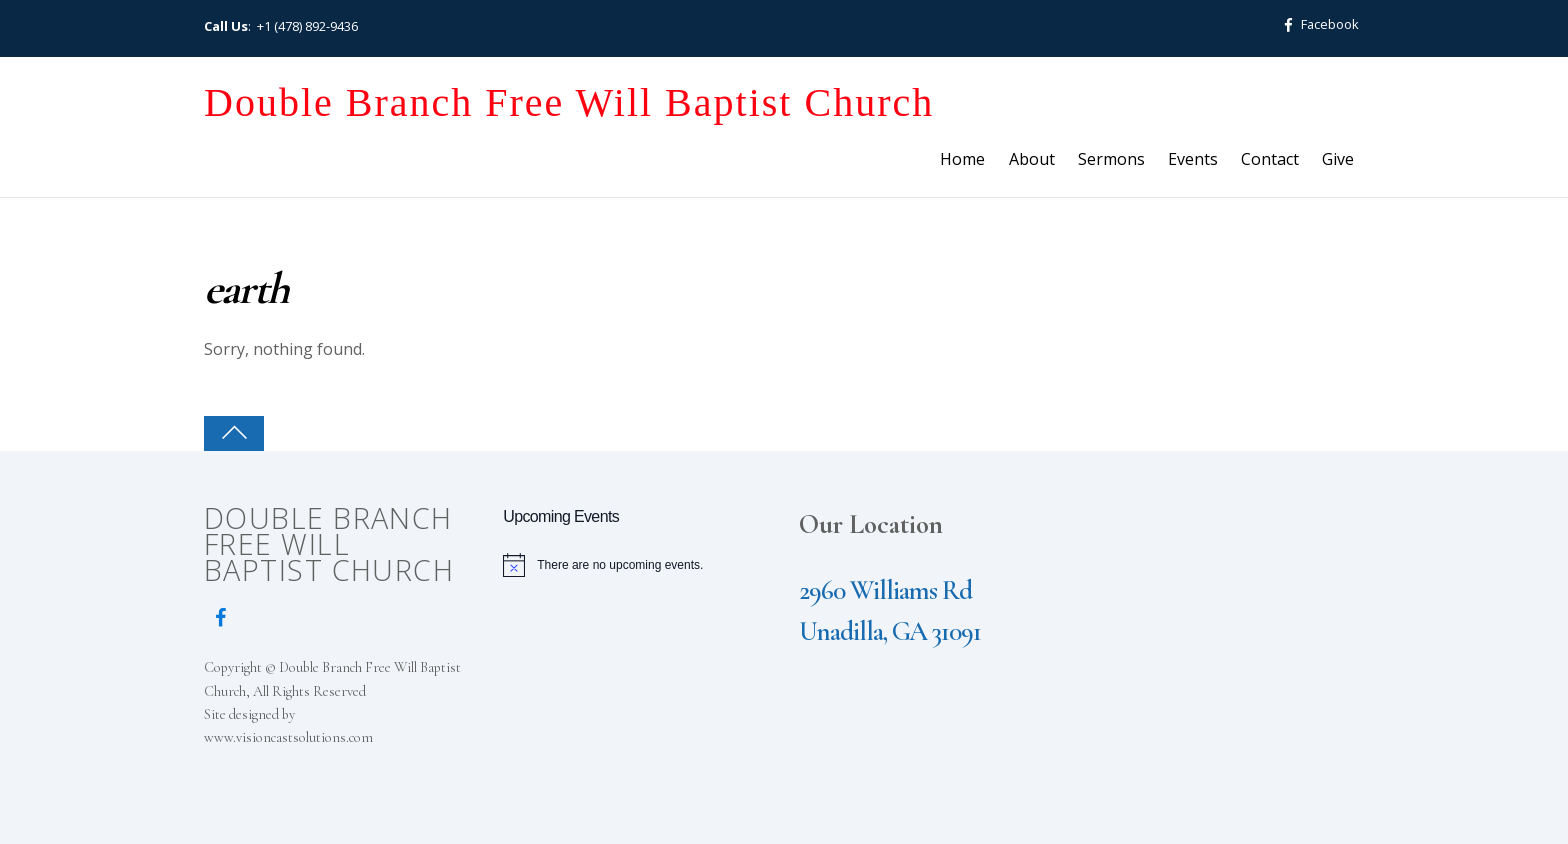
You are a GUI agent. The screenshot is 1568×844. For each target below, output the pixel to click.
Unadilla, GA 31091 (890, 631)
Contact (1270, 159)
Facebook (1317, 24)
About (1032, 159)
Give (1338, 159)
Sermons (1111, 159)
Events (1193, 159)
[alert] (637, 565)
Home (962, 159)
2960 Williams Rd (885, 590)
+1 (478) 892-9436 (307, 26)
